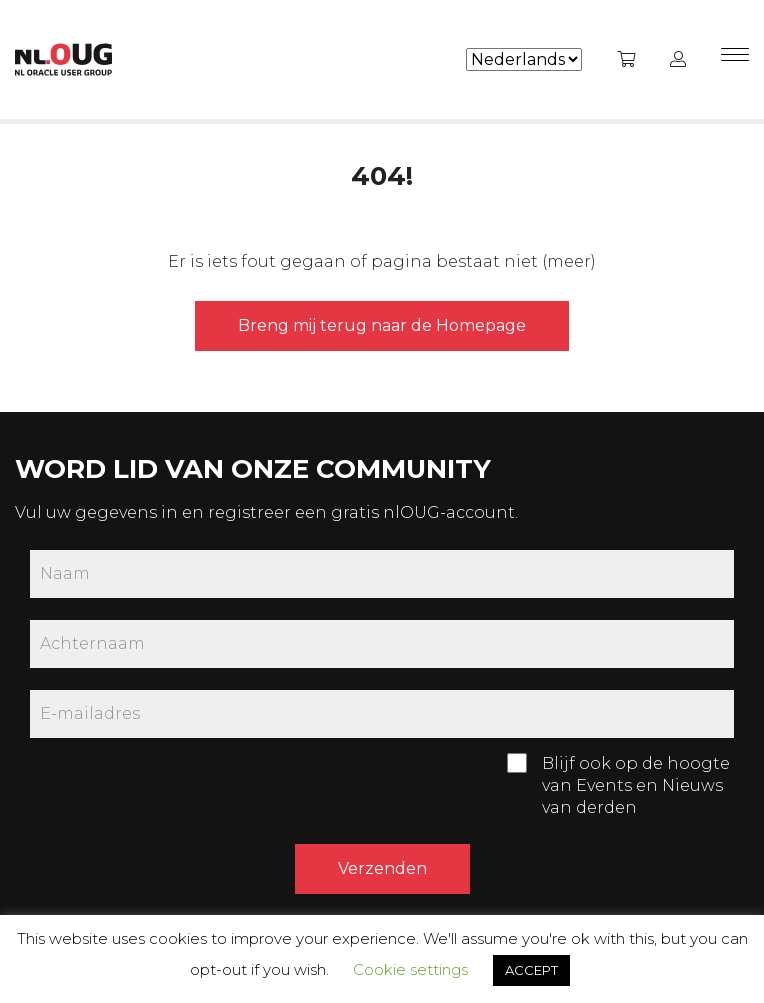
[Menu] (735, 60)
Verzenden (382, 868)
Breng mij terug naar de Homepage (382, 325)
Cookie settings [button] (410, 969)
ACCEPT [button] (531, 970)
